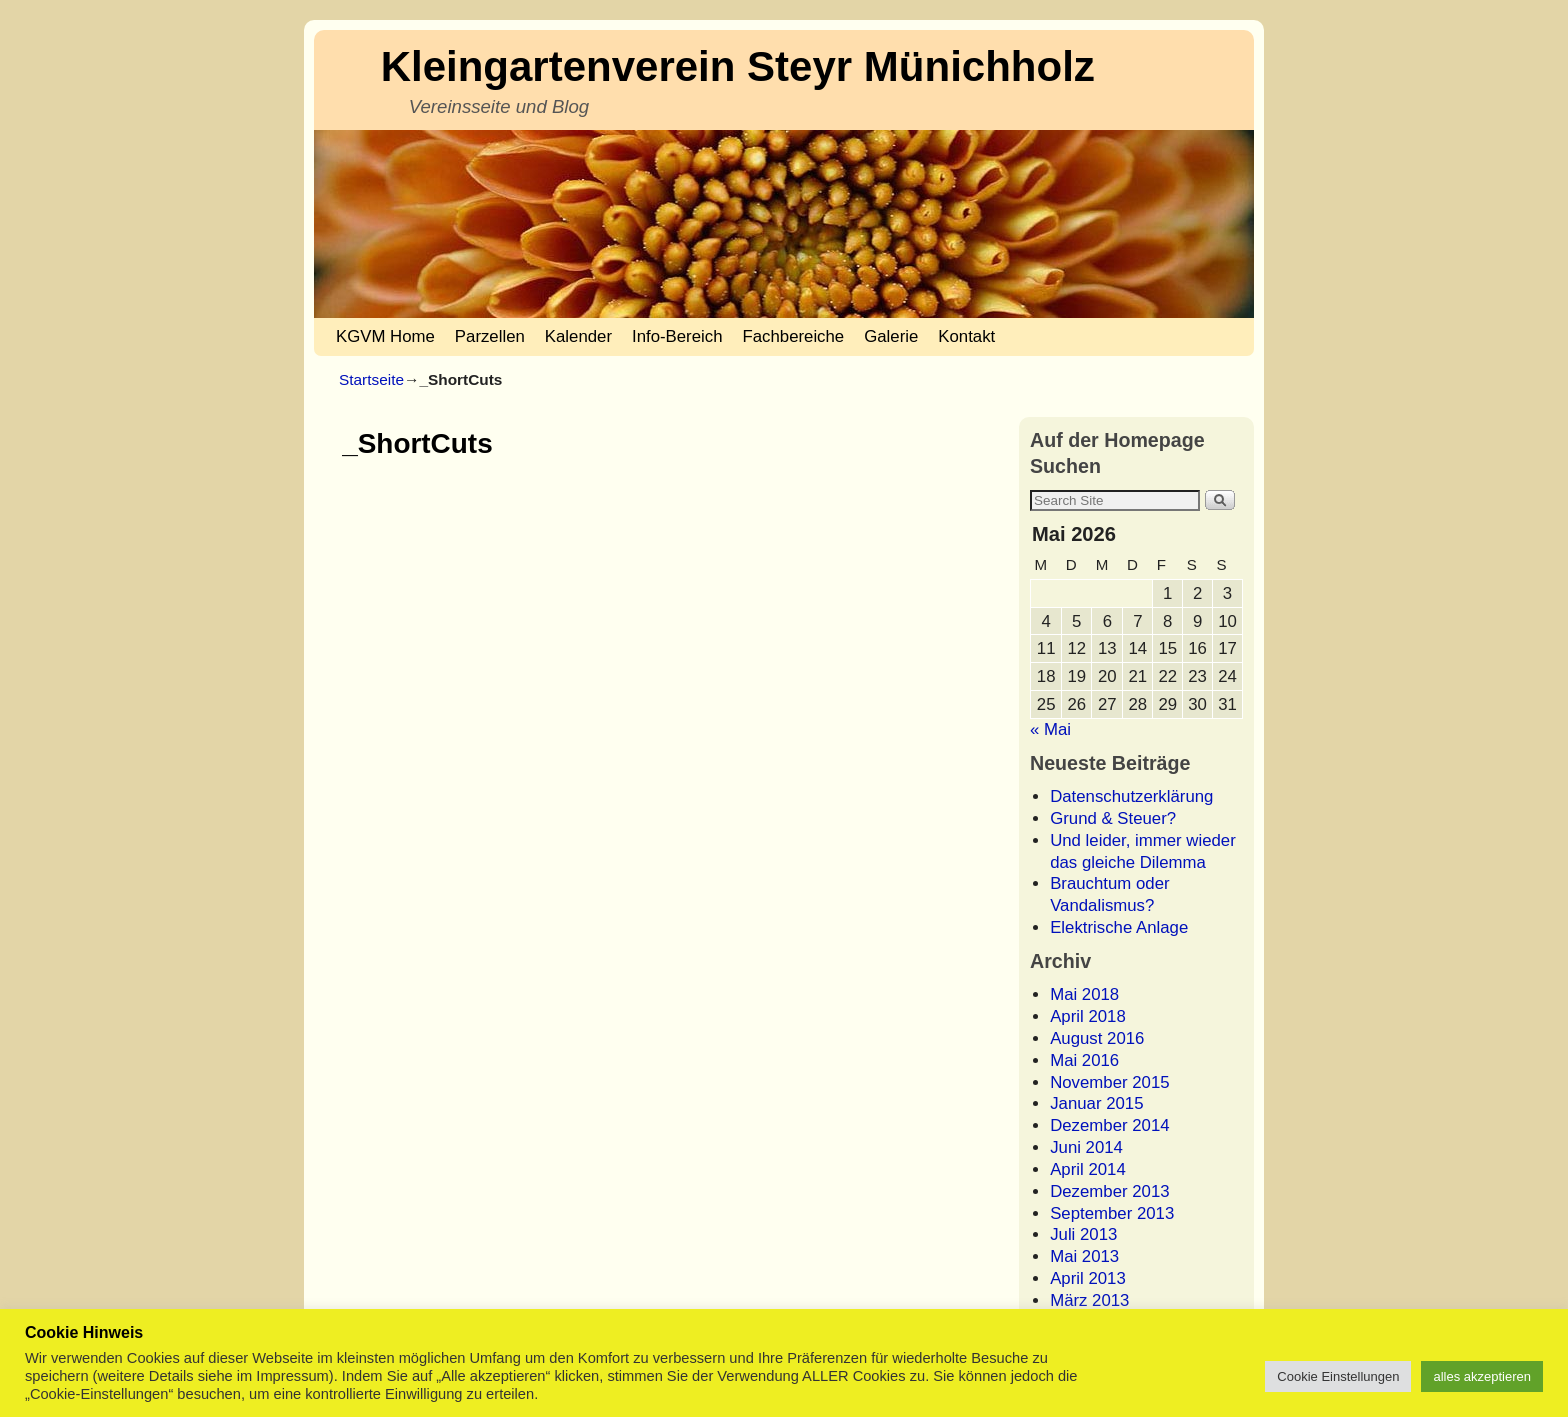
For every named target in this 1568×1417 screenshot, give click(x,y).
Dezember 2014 (1109, 1125)
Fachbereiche (794, 336)
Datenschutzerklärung (1131, 796)
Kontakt (966, 336)
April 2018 (1088, 1016)
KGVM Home (385, 336)
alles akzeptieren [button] (1482, 1376)
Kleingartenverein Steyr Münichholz (738, 66)
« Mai (1050, 729)
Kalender (578, 336)
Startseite (371, 379)
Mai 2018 (1084, 994)
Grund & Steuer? (1113, 818)
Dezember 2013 (1109, 1191)
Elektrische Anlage (1119, 927)
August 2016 (1097, 1038)
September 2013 (1112, 1213)
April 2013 (1088, 1278)
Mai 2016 (1084, 1060)
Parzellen (490, 336)
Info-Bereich (677, 336)
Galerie (891, 336)
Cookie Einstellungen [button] (1338, 1376)
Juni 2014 (1086, 1147)
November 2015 (1109, 1082)
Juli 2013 (1083, 1234)
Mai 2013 (1084, 1256)
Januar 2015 (1096, 1103)
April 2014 (1088, 1169)
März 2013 (1089, 1300)
